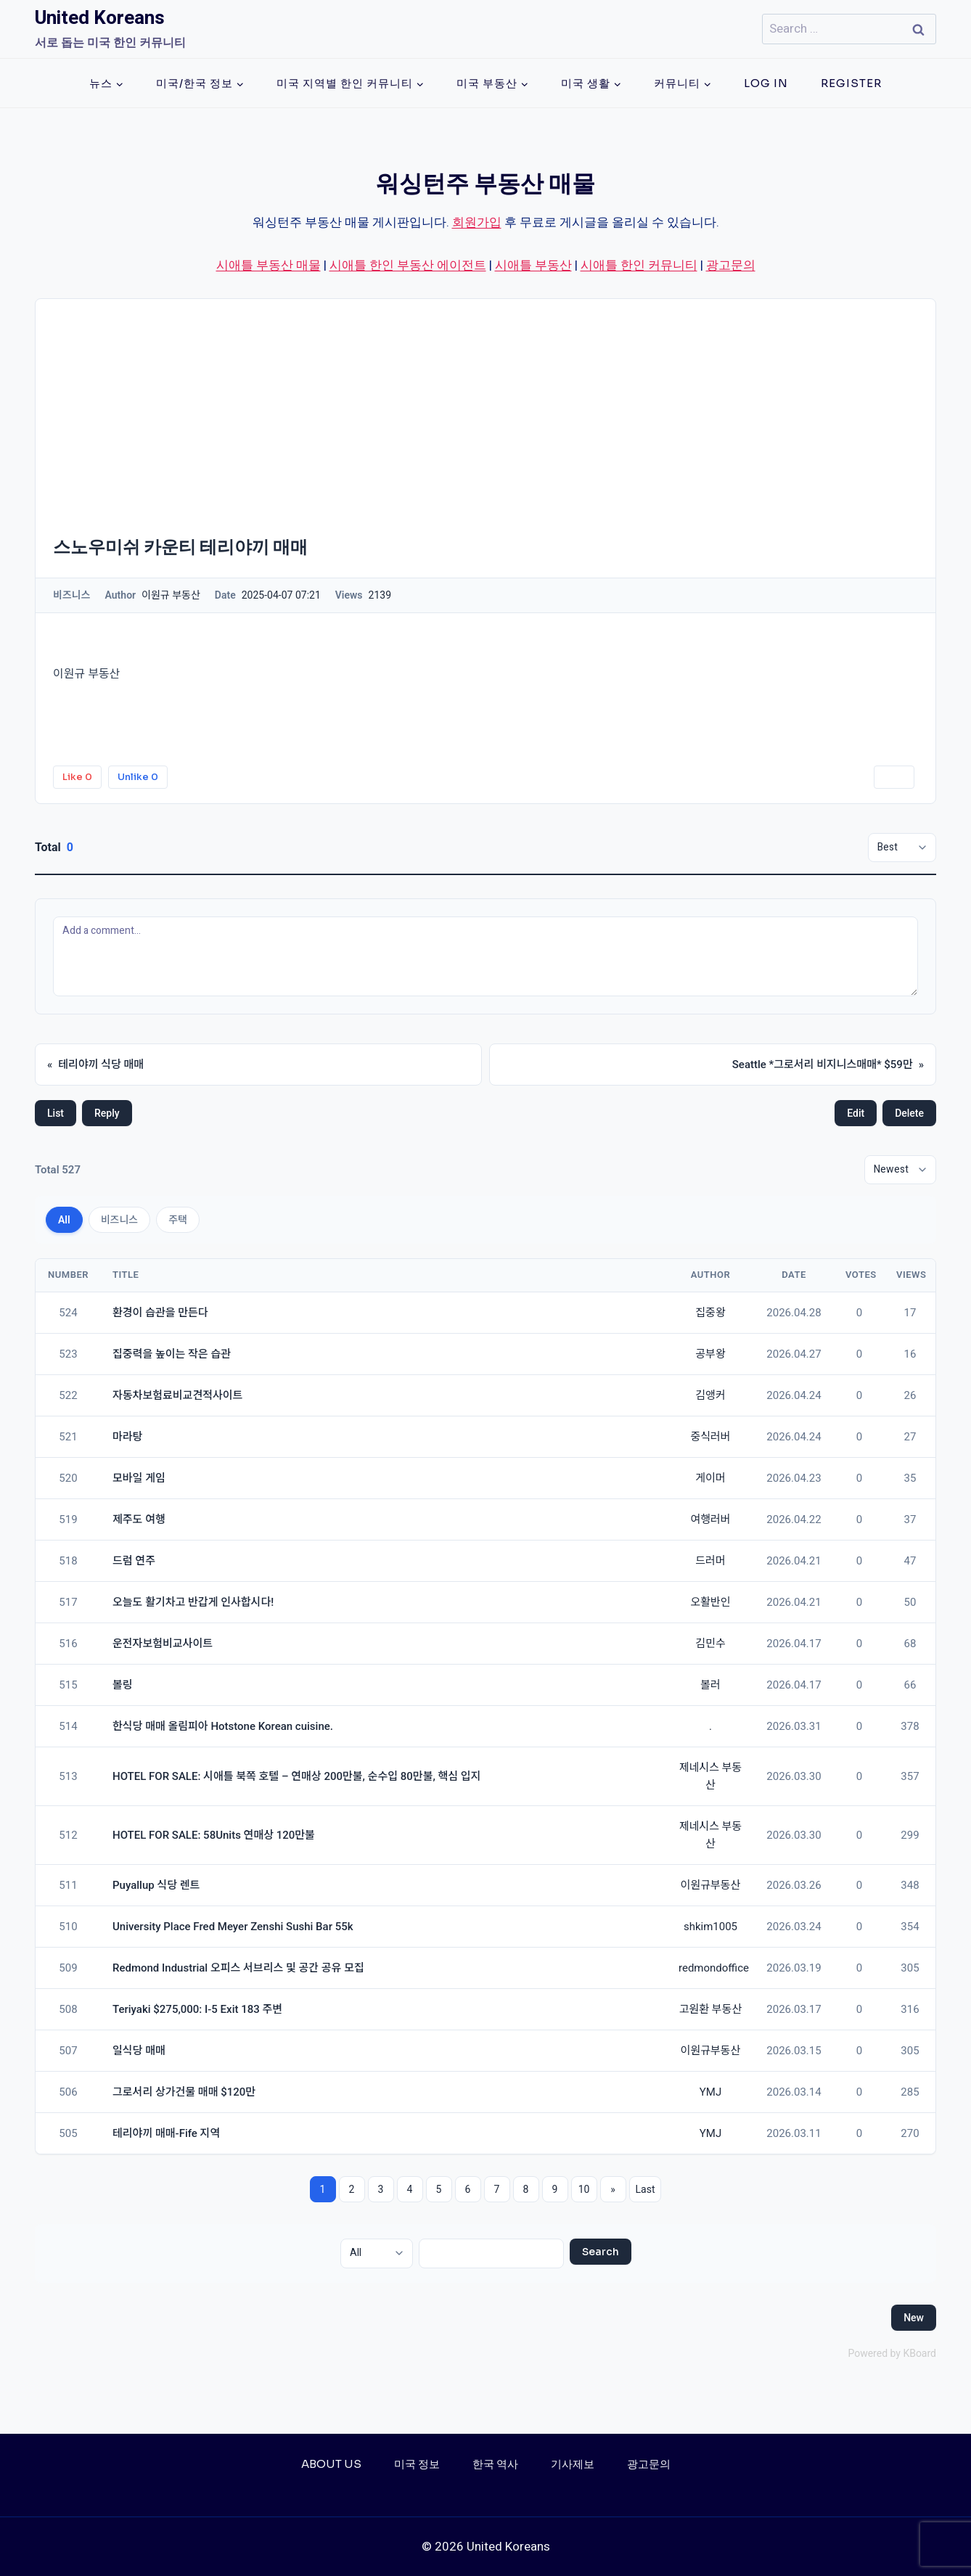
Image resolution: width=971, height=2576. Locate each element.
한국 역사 (495, 2464)
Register (851, 83)
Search (600, 2251)
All (64, 1220)
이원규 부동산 (86, 674)
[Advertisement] (485, 407)
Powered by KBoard (892, 2353)
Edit (855, 1113)
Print (894, 777)
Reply (107, 1113)
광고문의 (730, 265)
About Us (331, 2464)
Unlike (138, 777)
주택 (177, 1220)
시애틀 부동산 (533, 265)
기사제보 (572, 2464)
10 (584, 2189)
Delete (909, 1113)
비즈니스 (120, 1220)
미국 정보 (417, 2464)
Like (77, 777)
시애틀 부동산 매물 (268, 265)
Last (645, 2189)
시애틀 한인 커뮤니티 (639, 265)
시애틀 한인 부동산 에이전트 (407, 265)
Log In (766, 83)
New (914, 2317)
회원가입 (476, 222)
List (55, 1113)
